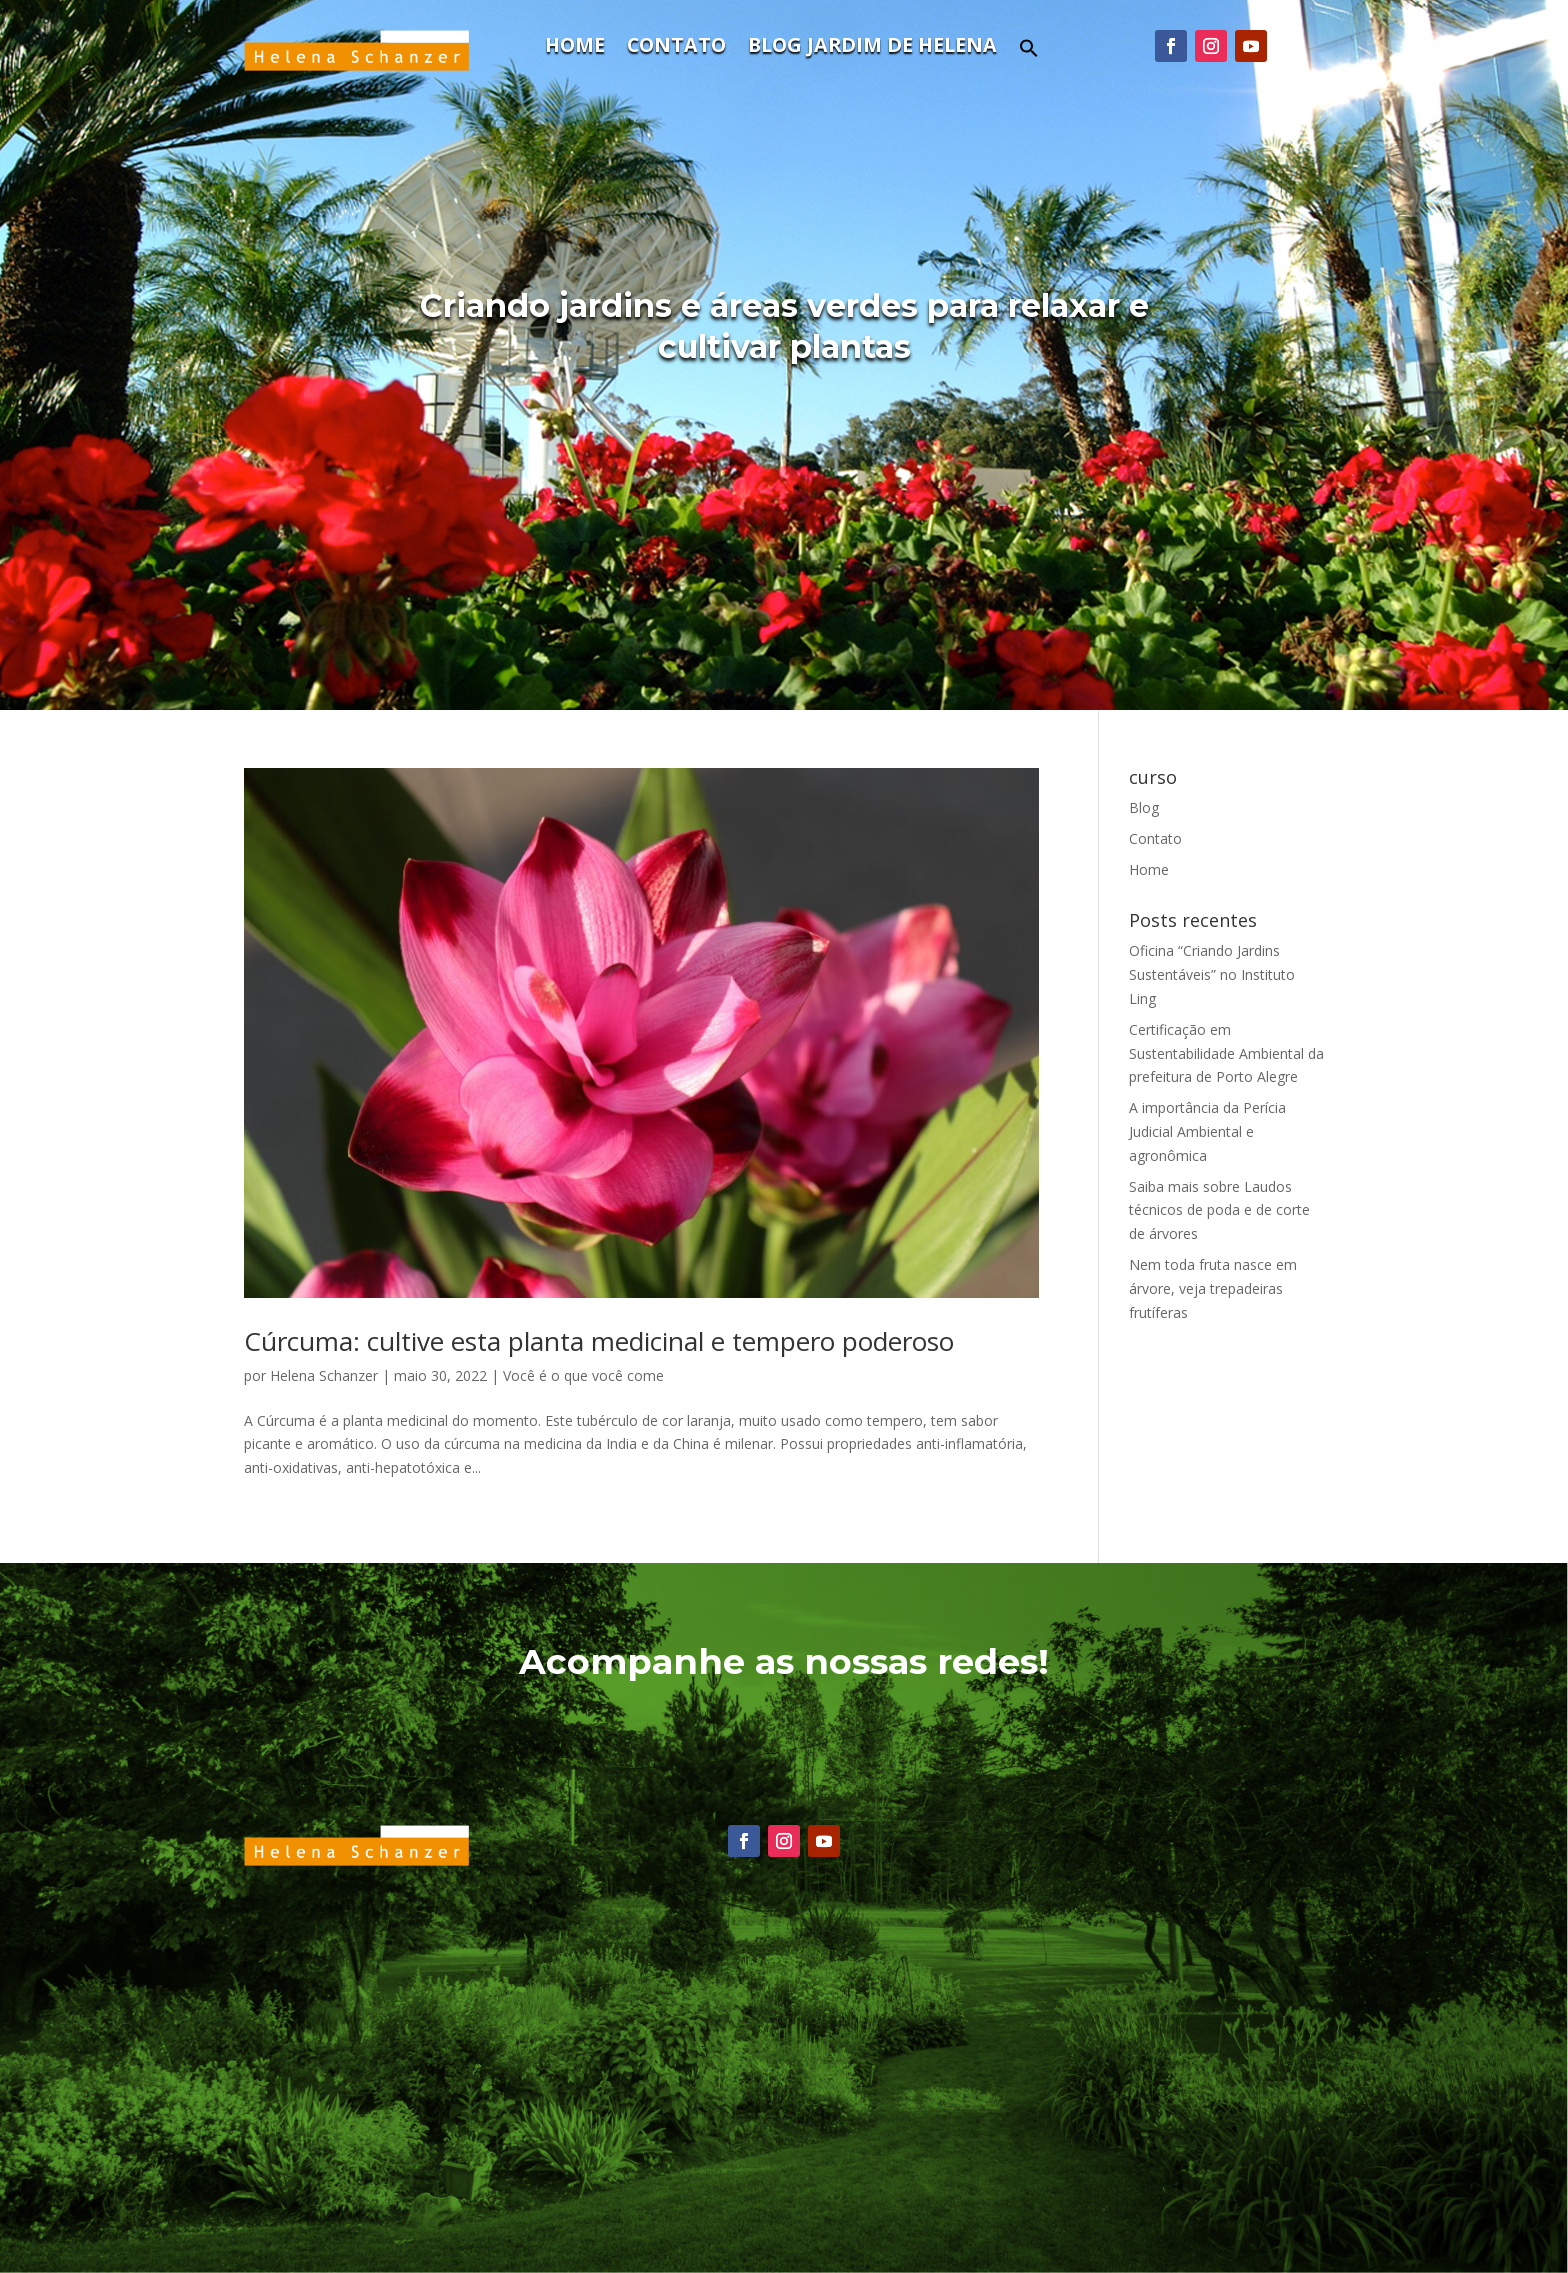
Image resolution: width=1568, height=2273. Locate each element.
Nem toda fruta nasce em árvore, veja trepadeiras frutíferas (1213, 1288)
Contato (676, 48)
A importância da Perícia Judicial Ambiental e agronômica (1207, 1131)
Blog (1144, 807)
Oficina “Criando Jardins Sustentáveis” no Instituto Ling (1212, 974)
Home (575, 48)
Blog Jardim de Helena (872, 48)
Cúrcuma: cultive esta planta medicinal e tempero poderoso (599, 1341)
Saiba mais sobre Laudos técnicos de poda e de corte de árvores (1219, 1210)
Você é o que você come (583, 1375)
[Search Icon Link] (1029, 53)
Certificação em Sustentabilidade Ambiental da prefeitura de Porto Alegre (1226, 1053)
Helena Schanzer (324, 1375)
